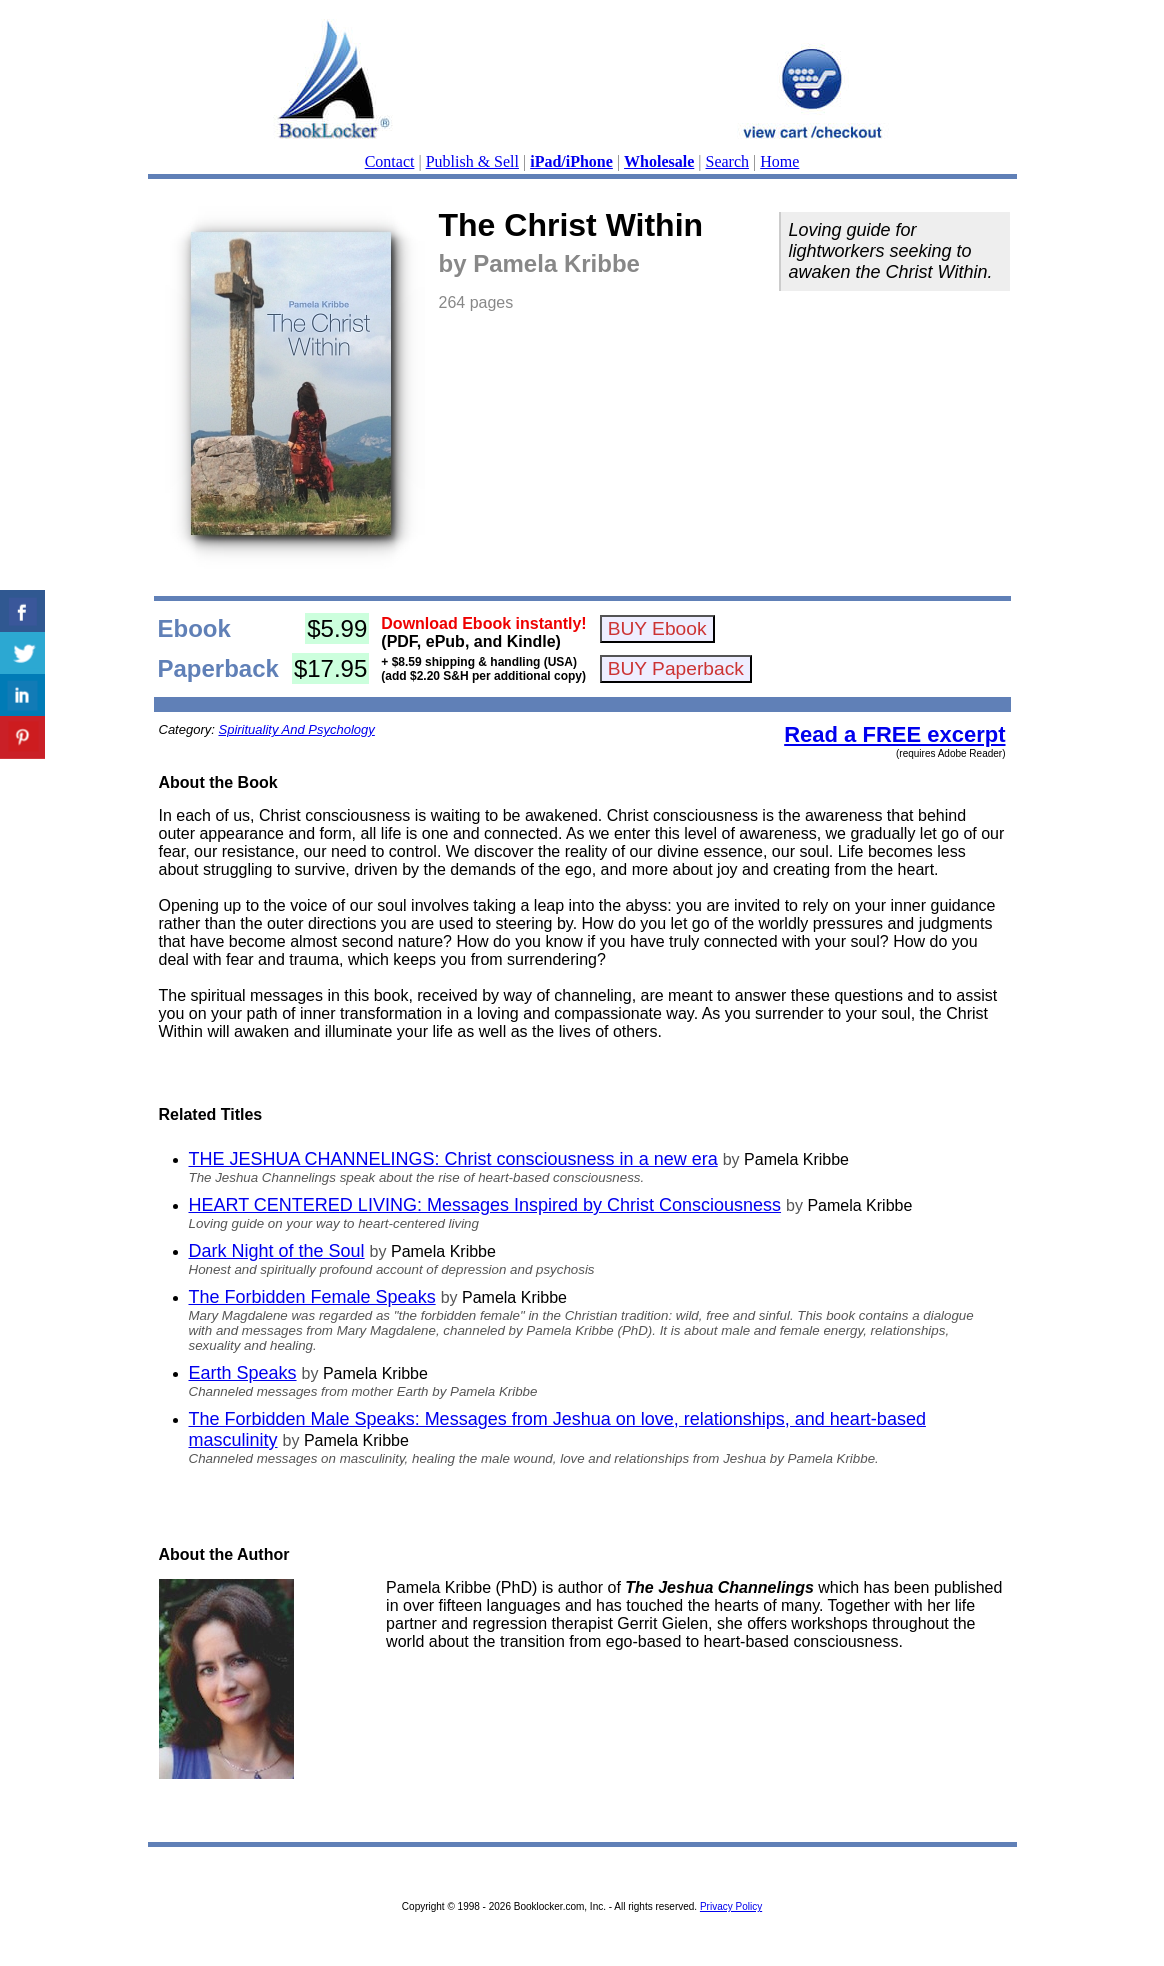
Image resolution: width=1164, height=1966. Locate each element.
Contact (390, 161)
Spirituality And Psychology (296, 729)
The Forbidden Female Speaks (312, 1297)
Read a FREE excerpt (894, 734)
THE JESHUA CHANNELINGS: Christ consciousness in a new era (453, 1159)
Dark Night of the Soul (277, 1251)
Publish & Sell (472, 161)
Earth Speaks (243, 1373)
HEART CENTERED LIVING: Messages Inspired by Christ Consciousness (485, 1205)
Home (779, 161)
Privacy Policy (731, 1906)
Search (728, 161)
